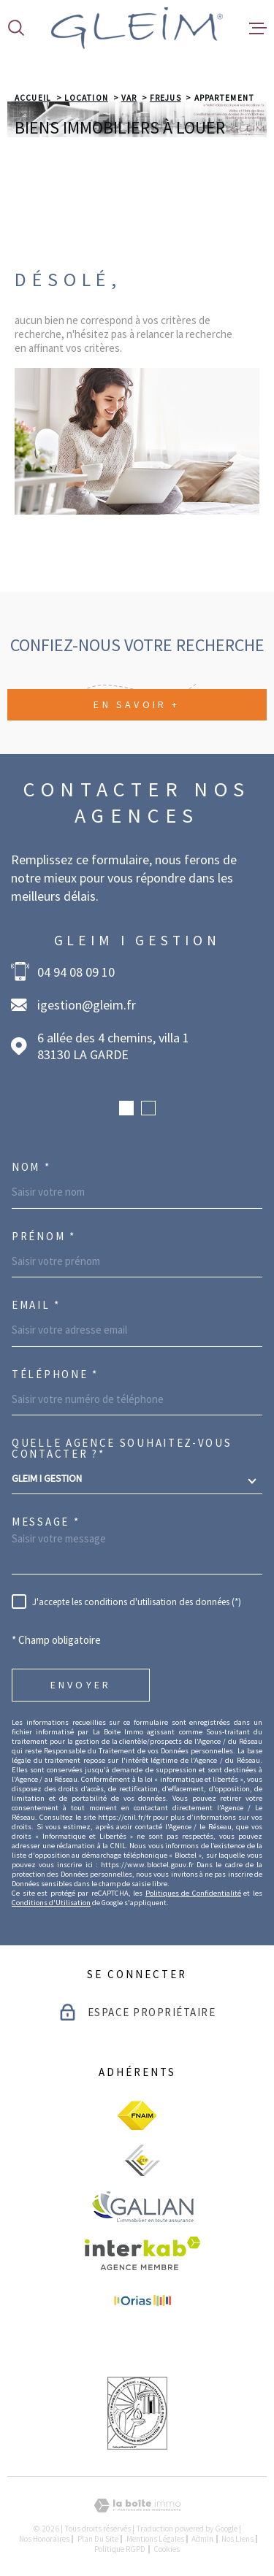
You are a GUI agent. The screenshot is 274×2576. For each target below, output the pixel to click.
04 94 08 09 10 (76, 972)
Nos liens (237, 2539)
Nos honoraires (44, 2539)
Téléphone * (55, 1374)
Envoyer (80, 1684)
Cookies (166, 2549)
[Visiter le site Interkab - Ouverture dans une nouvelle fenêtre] (143, 2253)
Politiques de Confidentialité (193, 1893)
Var (129, 98)
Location (86, 98)
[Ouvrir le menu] (258, 27)
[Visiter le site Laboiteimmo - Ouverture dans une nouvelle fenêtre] (137, 2505)
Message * (46, 1521)
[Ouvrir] (16, 27)
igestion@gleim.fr (86, 1004)
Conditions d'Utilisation (51, 1902)
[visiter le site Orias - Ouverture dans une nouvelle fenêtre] (142, 2301)
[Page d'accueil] (137, 28)
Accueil (33, 98)
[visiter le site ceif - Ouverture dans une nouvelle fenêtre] (142, 2160)
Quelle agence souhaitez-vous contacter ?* (122, 1448)
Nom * (31, 1166)
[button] (126, 1108)
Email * (36, 1304)
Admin (202, 2539)
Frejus (165, 98)
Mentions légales (155, 2539)
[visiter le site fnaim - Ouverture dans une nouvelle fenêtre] (137, 2115)
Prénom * (44, 1236)
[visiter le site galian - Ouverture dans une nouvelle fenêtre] (142, 2206)
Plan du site (97, 2539)
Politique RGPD (119, 2549)
